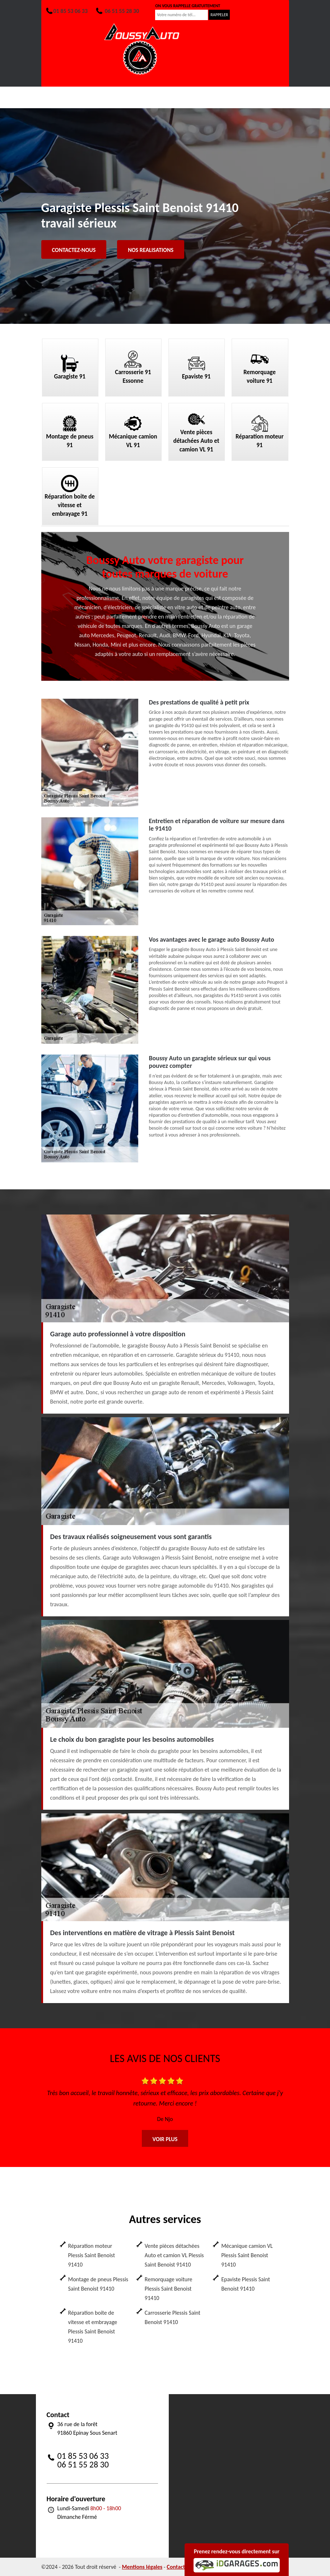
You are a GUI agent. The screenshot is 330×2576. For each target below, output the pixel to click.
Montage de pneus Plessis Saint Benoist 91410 (98, 2284)
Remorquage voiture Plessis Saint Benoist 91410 (168, 2288)
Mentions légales (142, 2566)
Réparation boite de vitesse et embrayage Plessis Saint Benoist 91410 (92, 2326)
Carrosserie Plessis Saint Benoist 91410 (172, 2317)
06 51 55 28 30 (117, 11)
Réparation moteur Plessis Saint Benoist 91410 (91, 2255)
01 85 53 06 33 (66, 11)
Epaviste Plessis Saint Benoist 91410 (245, 2284)
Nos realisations (150, 250)
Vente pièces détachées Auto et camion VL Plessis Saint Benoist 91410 (174, 2255)
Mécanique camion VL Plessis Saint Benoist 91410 (247, 2255)
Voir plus (165, 2139)
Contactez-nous (74, 250)
